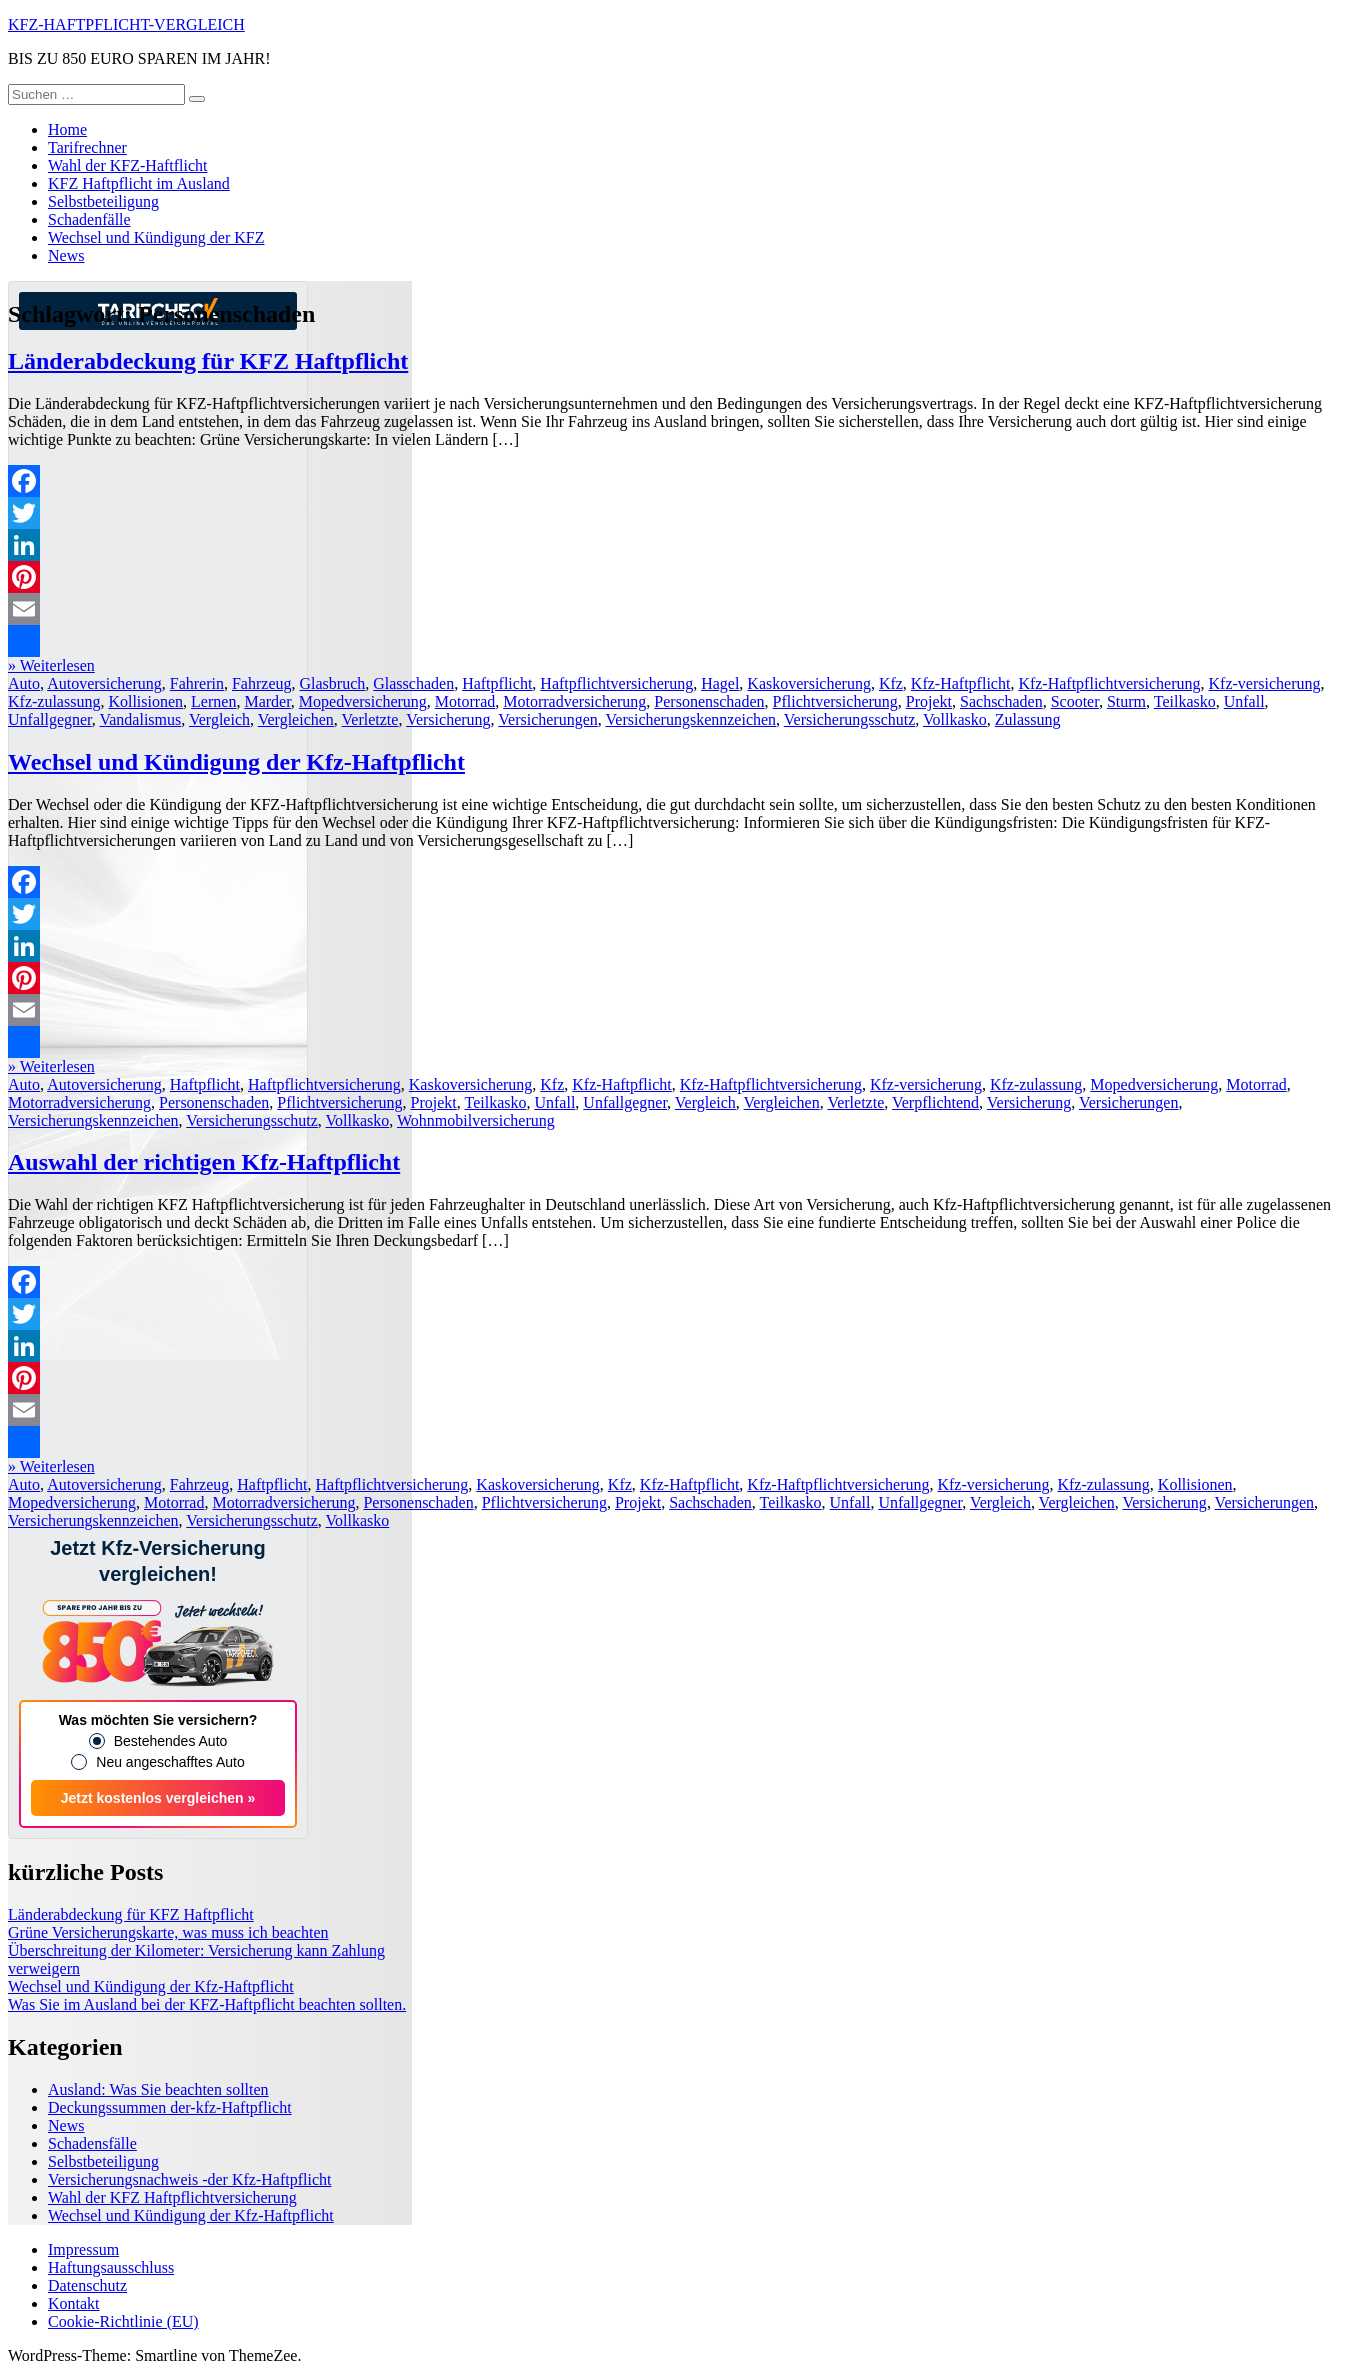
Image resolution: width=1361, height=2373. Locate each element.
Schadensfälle (92, 2143)
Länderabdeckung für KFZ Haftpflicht (208, 361)
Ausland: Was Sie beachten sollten (158, 2089)
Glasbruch (333, 683)
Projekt (929, 701)
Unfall (1244, 701)
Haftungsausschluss (111, 2267)
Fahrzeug (262, 683)
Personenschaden (709, 701)
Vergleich (219, 719)
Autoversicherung (104, 683)
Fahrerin (197, 683)
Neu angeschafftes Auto (170, 1762)
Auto (24, 683)
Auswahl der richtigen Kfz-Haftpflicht (204, 1162)
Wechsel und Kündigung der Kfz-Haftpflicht (236, 762)
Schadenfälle (89, 219)
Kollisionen (145, 701)
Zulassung (1028, 719)
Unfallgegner (50, 719)
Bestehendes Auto (171, 1741)
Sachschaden (1001, 701)
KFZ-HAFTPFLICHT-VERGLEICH (126, 24)
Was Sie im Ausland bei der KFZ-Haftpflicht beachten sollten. (207, 2004)
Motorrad (465, 701)
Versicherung (448, 719)
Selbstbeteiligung (103, 201)
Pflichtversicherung (835, 701)
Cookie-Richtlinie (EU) (123, 2321)
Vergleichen (296, 719)
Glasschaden (413, 683)
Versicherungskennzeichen (691, 719)
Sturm (1126, 701)
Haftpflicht (497, 683)
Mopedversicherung (363, 701)
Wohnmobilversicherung (476, 1120)
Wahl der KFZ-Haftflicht (128, 165)
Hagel (720, 683)
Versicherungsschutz (850, 719)
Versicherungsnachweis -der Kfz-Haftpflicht (189, 2179)
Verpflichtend (935, 1102)
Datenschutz (87, 2285)
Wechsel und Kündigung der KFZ (156, 237)
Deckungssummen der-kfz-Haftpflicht (170, 2107)
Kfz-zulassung (54, 701)
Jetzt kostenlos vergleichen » (158, 1798)
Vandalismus (140, 719)
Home (67, 129)
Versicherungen (548, 719)
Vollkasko (955, 719)
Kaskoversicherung (809, 683)
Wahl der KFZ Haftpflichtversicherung (172, 2197)
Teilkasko (1185, 701)
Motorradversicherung (574, 701)
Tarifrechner (87, 147)
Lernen (213, 701)
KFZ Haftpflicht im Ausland (139, 183)
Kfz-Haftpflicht (961, 683)
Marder (267, 701)
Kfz (891, 683)
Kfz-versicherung (1265, 683)
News (66, 255)
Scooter (1075, 701)
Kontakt (74, 2303)
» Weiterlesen (51, 665)
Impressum (83, 2249)
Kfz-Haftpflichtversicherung (1109, 683)
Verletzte (370, 719)
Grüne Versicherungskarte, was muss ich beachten (168, 1932)
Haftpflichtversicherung (616, 683)
